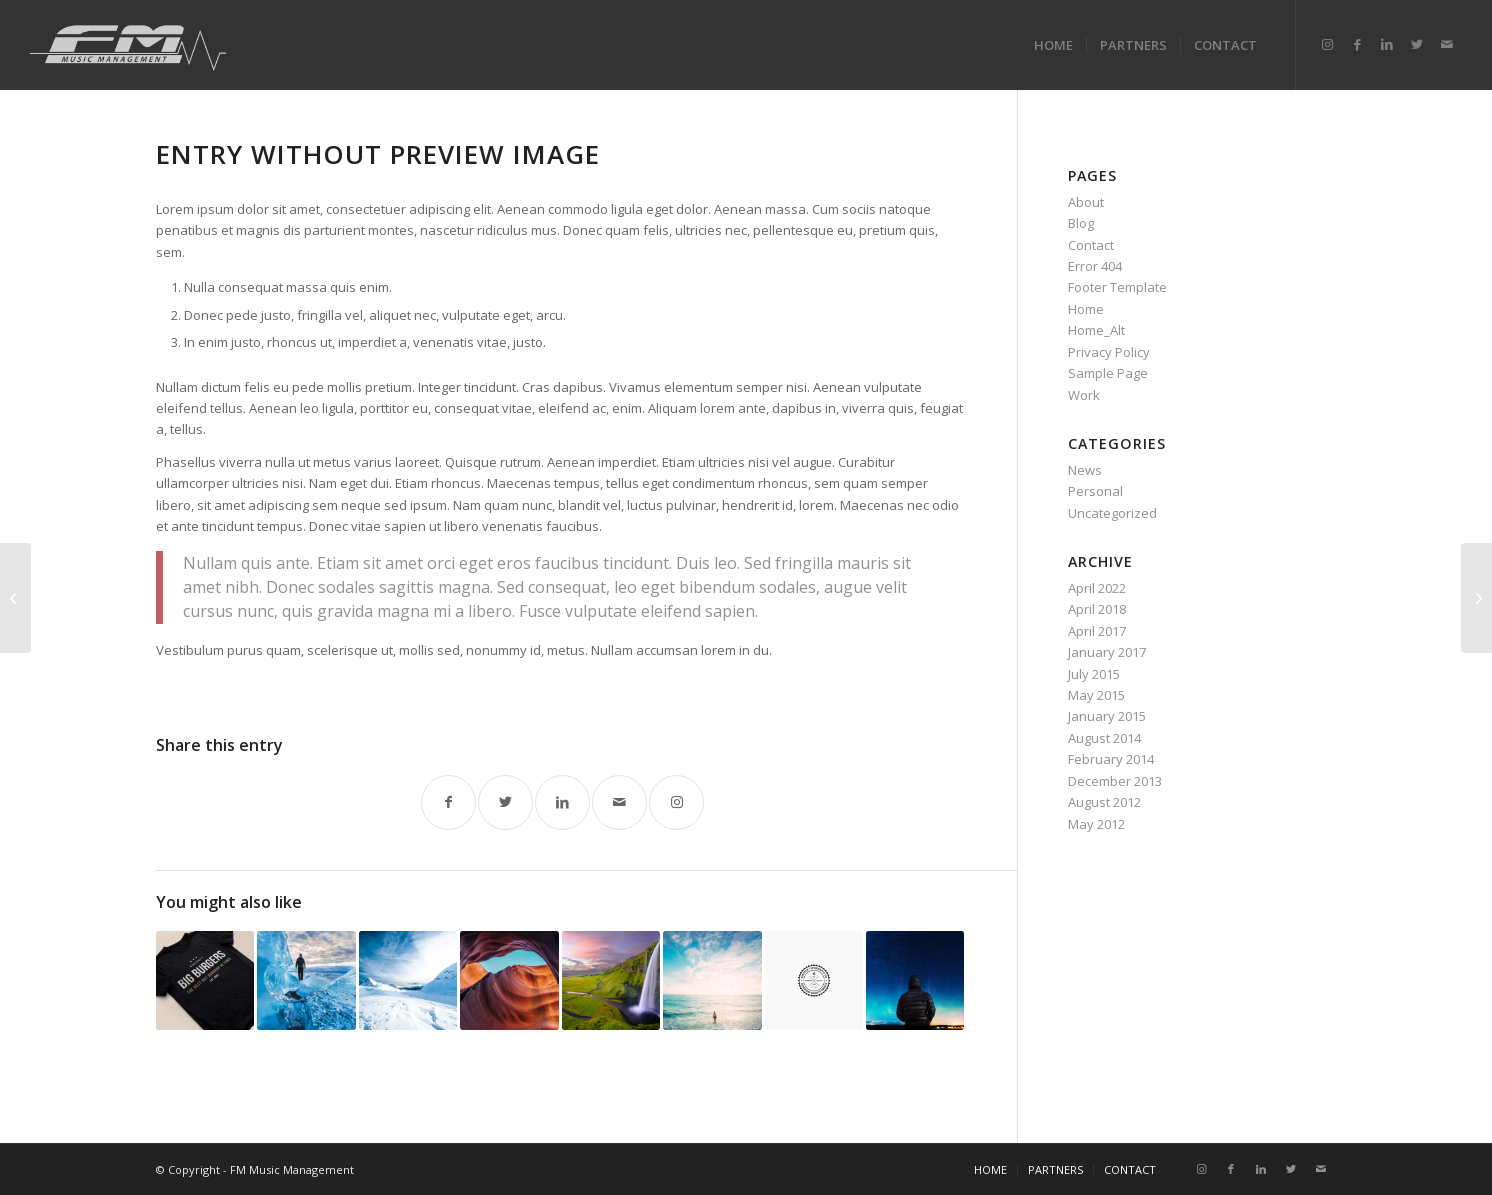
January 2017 (1107, 652)
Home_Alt (1096, 330)
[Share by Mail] (619, 802)
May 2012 (1096, 824)
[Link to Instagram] (1327, 44)
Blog (1081, 223)
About (1086, 202)
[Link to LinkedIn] (1387, 44)
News (1085, 470)
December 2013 (1115, 781)
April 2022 (1097, 588)
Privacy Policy (1109, 352)
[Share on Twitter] (505, 802)
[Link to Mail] (1447, 44)
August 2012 (1104, 802)
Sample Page (1108, 373)
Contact (1091, 245)
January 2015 (1107, 716)
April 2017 (1097, 631)
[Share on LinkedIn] (562, 802)
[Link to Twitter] (1417, 44)
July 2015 (1094, 674)
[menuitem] (1053, 45)
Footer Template (1117, 287)
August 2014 (1104, 738)
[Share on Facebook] (448, 802)
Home (1086, 309)
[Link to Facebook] (1357, 44)
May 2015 (1096, 695)
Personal (1095, 491)
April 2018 (1097, 609)
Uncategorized (1112, 513)
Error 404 (1095, 266)
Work (1084, 395)
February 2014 (1111, 759)
